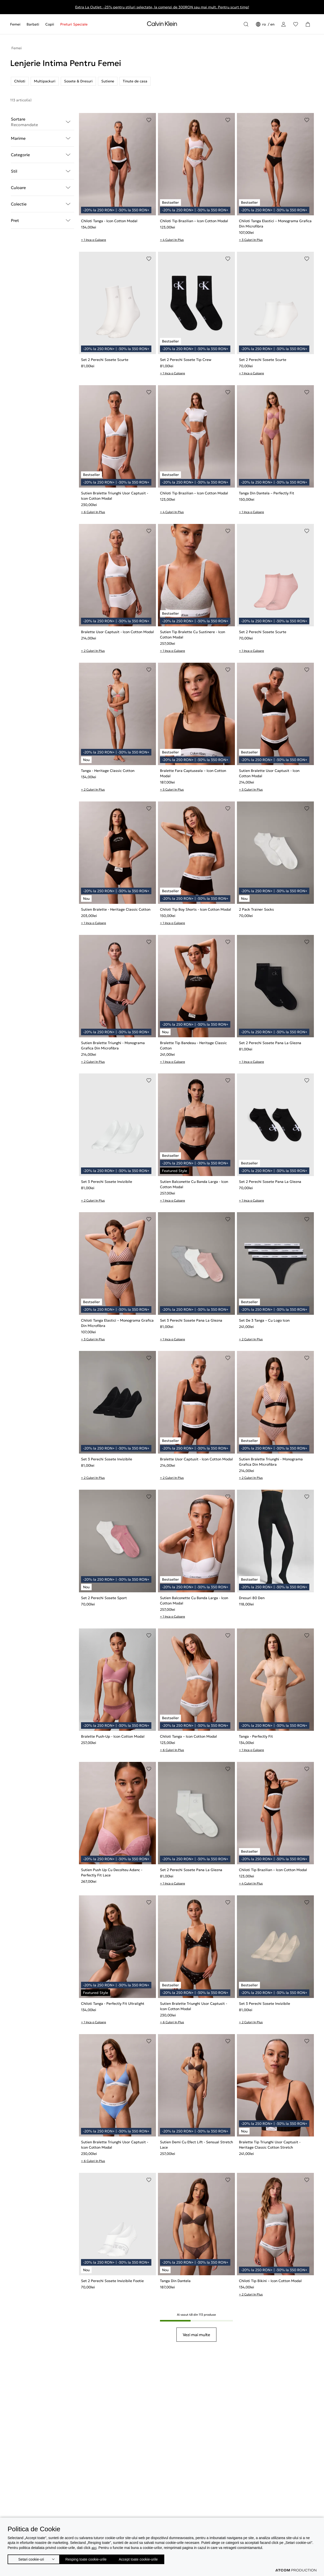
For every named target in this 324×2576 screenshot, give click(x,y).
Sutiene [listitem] (107, 81)
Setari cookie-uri (31, 2558)
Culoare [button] (42, 187)
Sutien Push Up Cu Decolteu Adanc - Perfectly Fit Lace (111, 1872)
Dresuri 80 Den (252, 1598)
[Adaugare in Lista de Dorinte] (149, 120)
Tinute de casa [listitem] (135, 81)
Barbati (33, 24)
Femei (15, 24)
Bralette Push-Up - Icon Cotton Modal (113, 1736)
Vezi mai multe (196, 2334)
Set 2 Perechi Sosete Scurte (104, 359)
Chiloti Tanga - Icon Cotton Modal (109, 221)
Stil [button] (42, 171)
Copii (49, 24)
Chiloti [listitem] (19, 81)
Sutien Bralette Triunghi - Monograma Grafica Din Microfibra (113, 1045)
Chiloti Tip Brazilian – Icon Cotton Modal (194, 221)
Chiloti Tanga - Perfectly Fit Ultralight (112, 2003)
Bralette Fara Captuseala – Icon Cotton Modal (193, 773)
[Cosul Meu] (308, 24)
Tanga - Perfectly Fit (256, 1736)
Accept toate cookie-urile (150, 2558)
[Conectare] (283, 24)
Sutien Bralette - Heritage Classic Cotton (115, 909)
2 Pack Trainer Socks (256, 909)
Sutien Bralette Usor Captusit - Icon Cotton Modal (269, 773)
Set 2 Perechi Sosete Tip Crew (185, 359)
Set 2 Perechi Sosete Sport (104, 1598)
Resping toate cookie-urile (91, 2558)
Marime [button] (42, 138)
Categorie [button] (42, 155)
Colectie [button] (42, 204)
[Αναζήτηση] (246, 24)
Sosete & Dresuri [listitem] (78, 81)
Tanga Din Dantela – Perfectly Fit (266, 493)
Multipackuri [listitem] (44, 81)
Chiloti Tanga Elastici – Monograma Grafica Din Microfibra (275, 223)
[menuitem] (17, 24)
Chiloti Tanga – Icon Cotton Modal (188, 1736)
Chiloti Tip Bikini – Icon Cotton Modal (270, 2281)
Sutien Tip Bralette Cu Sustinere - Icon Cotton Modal (192, 634)
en (272, 24)
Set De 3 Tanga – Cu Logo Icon (264, 1320)
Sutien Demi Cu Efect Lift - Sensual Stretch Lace (196, 2145)
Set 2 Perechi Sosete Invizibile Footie (112, 2281)
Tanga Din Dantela (175, 2281)
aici (94, 2546)
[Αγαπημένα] (296, 24)
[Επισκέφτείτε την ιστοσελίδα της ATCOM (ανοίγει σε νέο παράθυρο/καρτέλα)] (295, 2570)
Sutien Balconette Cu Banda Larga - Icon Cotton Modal (194, 1184)
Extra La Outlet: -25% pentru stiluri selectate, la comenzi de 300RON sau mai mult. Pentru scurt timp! (162, 7)
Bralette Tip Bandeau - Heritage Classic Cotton (193, 1045)
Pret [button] (42, 220)
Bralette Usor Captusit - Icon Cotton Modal (117, 632)
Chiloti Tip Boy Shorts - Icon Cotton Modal (195, 909)
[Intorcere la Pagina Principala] (162, 24)
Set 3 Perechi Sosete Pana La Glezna (191, 1320)
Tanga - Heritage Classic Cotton (107, 770)
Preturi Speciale (74, 24)
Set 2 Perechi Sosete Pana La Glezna (270, 1043)
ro (264, 24)
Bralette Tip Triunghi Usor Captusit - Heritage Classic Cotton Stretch (269, 2145)
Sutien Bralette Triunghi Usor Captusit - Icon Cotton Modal (114, 496)
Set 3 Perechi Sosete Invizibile (106, 1181)
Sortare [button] (42, 122)
